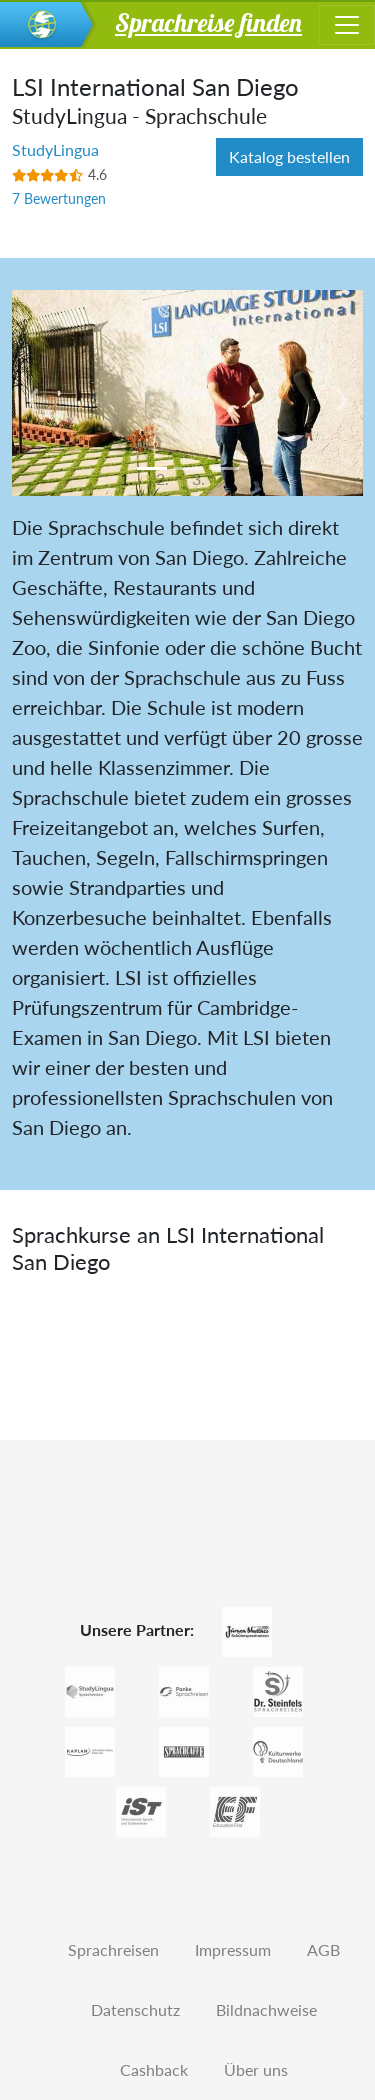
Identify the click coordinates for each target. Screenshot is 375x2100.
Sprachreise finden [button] (208, 22)
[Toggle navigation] (347, 25)
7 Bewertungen (59, 198)
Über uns (256, 2069)
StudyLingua (55, 149)
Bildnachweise (266, 2009)
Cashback (154, 2069)
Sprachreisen (113, 1949)
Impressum (233, 1949)
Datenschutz (135, 2009)
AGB (323, 1949)
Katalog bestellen (289, 156)
